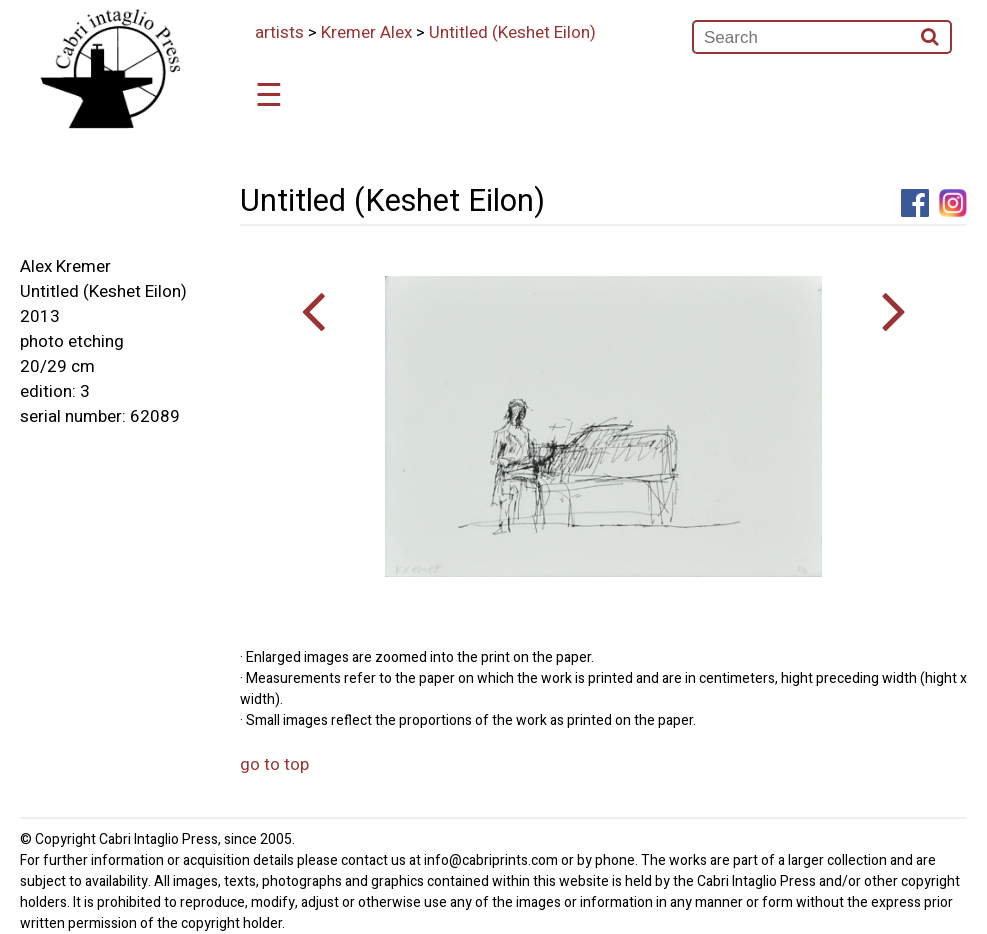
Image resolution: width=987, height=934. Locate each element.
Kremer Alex (366, 32)
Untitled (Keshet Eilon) (512, 32)
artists (279, 32)
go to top (274, 764)
